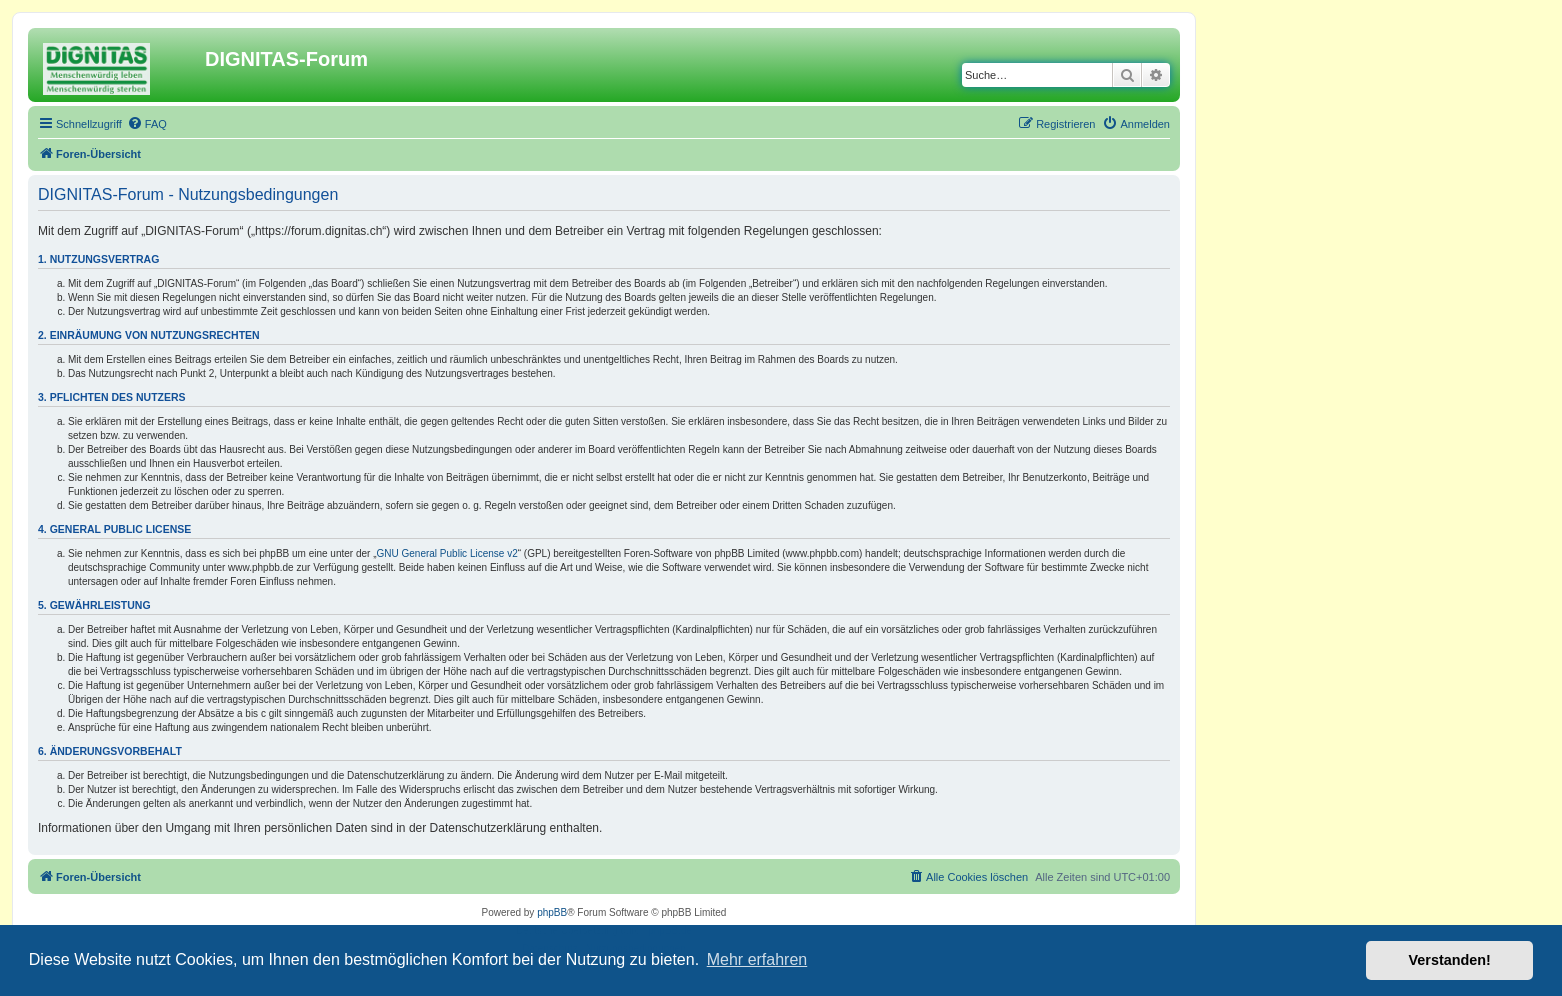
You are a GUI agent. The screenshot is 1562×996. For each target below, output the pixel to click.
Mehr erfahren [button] (757, 959)
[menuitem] (147, 124)
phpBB (552, 912)
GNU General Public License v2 (447, 553)
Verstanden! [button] (1450, 960)
